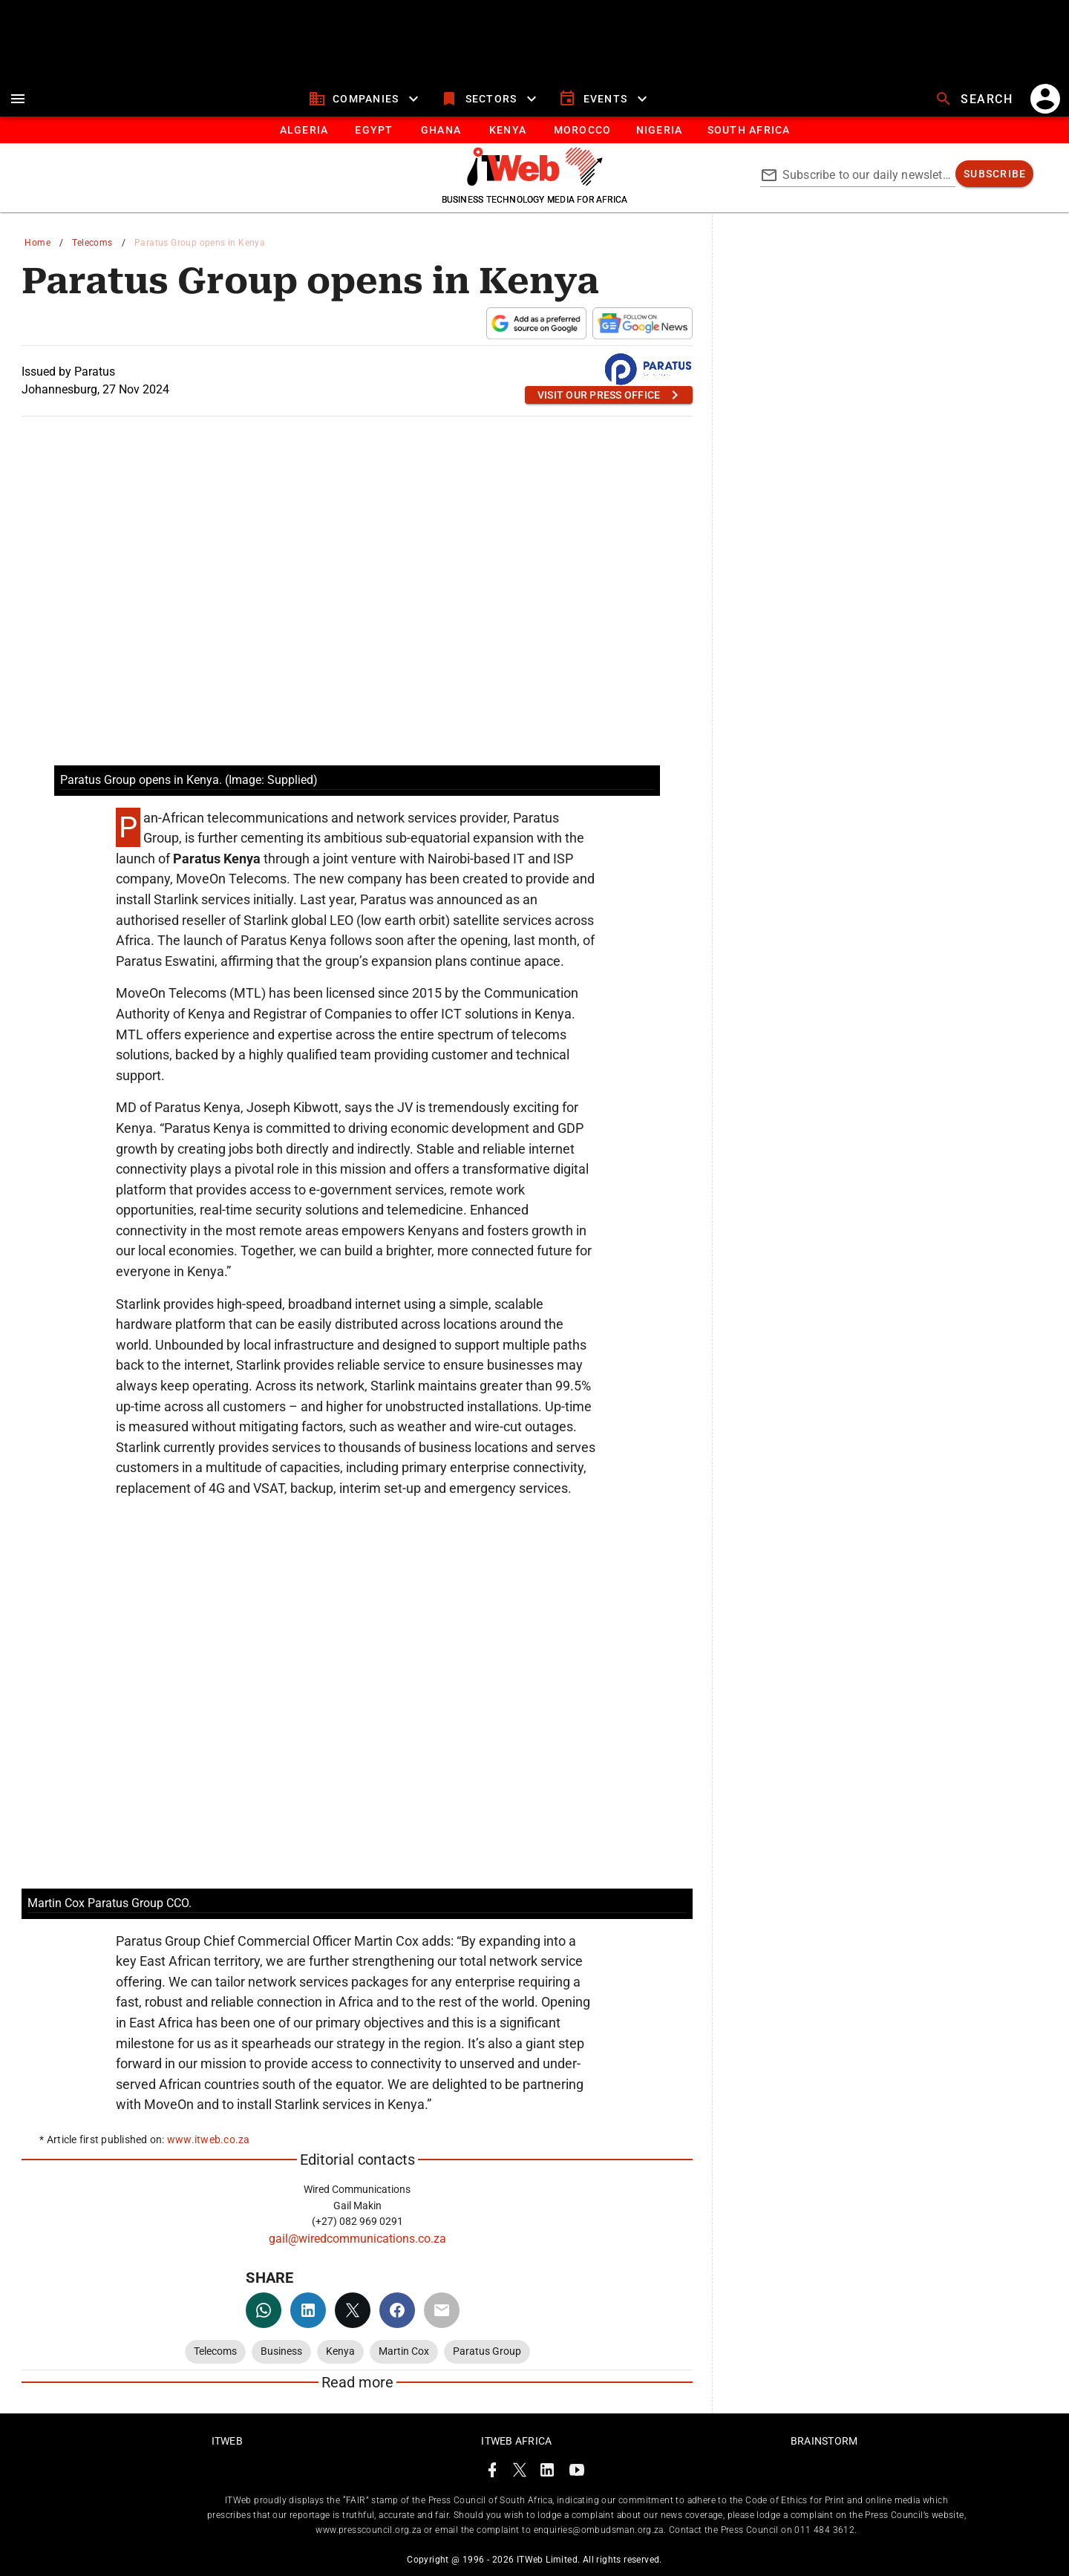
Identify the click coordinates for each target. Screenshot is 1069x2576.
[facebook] (397, 2310)
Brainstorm (824, 2441)
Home (37, 243)
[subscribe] (994, 173)
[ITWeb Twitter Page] (519, 2472)
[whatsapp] (263, 2310)
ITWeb (227, 2441)
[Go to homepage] (535, 182)
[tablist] (534, 130)
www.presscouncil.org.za (368, 2530)
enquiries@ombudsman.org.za (599, 2530)
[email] (442, 2310)
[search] (975, 99)
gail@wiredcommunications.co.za (357, 2239)
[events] (604, 99)
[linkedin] (308, 2310)
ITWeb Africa (516, 2441)
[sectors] (490, 99)
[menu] (18, 99)
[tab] (303, 130)
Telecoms (92, 243)
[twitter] (352, 2310)
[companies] (365, 99)
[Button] (748, 130)
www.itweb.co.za (208, 2139)
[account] (1045, 99)
